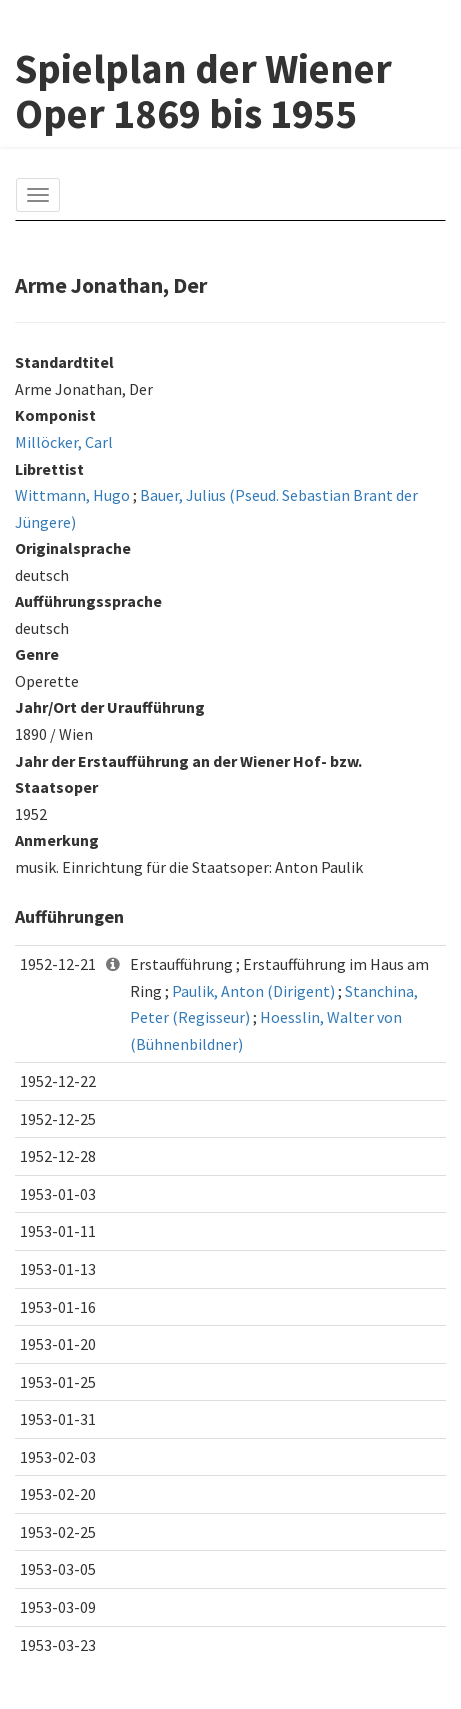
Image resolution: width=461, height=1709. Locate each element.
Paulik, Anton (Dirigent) (253, 991)
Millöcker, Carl (64, 442)
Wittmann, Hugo (72, 495)
